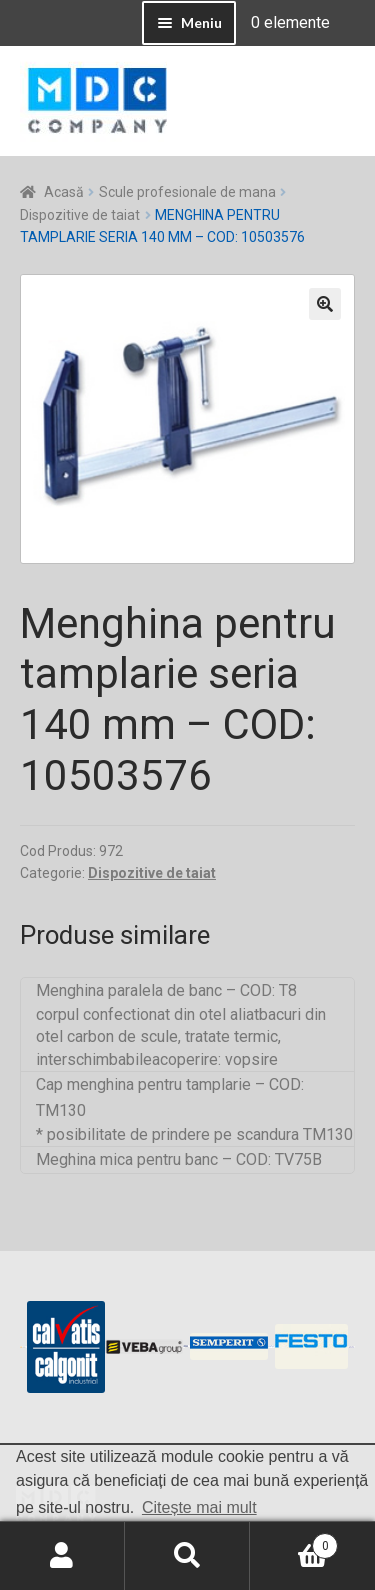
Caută (187, 1556)
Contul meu (62, 1556)
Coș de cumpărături (294, 1542)
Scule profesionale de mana (187, 192)
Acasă (64, 192)
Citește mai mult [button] (199, 1507)
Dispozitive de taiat (80, 215)
